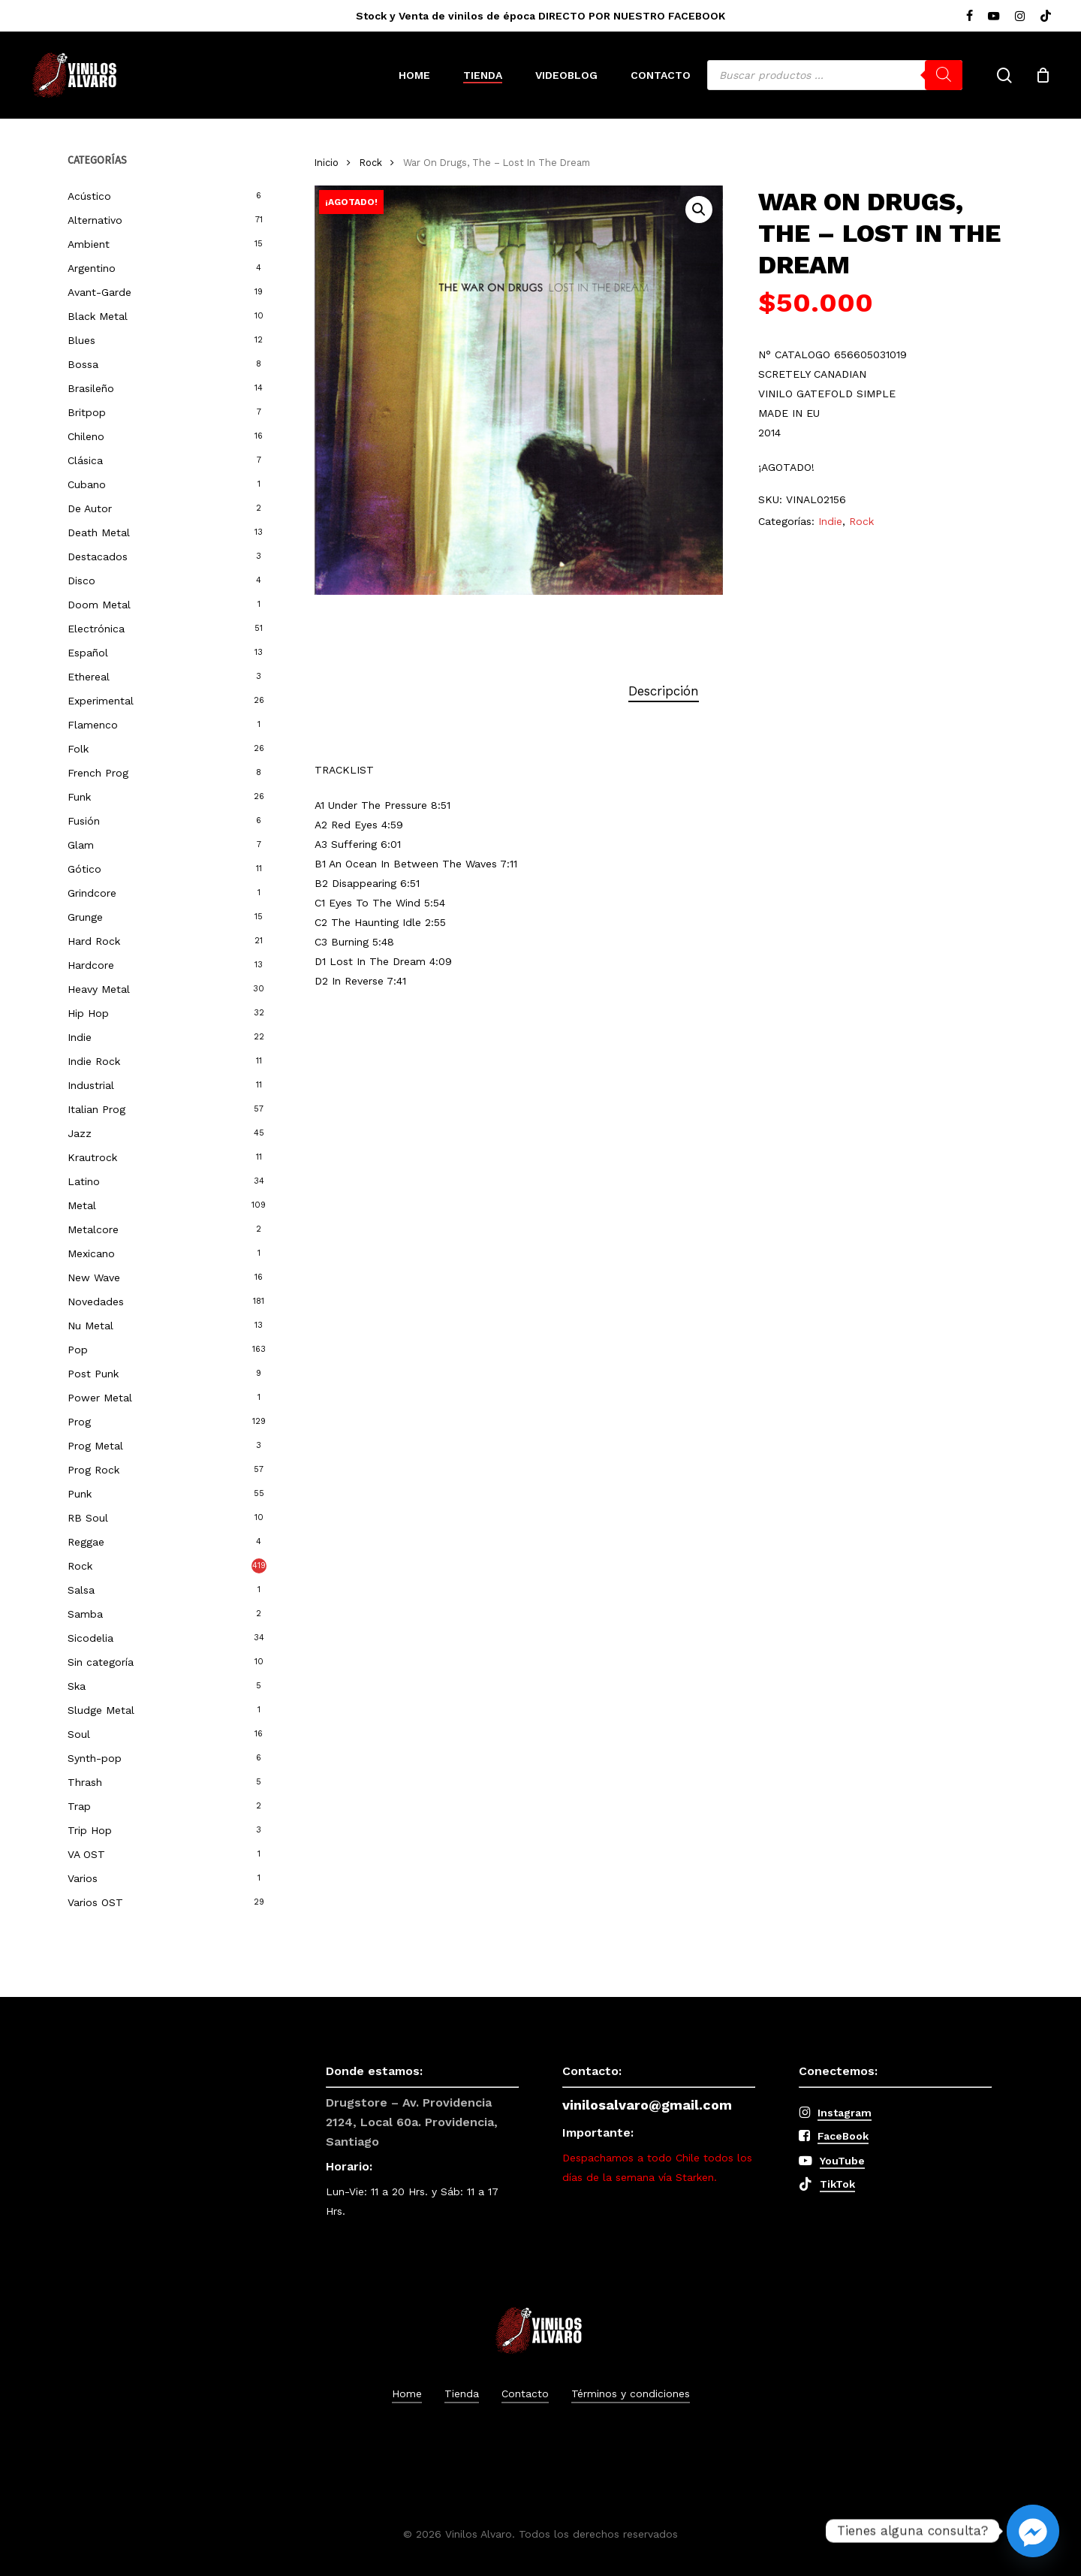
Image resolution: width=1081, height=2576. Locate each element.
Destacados (98, 556)
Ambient (89, 244)
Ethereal (89, 677)
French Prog (98, 773)
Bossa (83, 364)
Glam (81, 845)
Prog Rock (93, 1470)
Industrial (91, 1085)
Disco (81, 581)
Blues (81, 340)
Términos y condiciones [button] (630, 2393)
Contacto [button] (525, 2393)
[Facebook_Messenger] (1033, 2531)
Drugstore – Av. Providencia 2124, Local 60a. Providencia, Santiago (412, 2122)
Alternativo (95, 220)
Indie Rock (94, 1061)
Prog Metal (95, 1446)
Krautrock (92, 1157)
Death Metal (99, 532)
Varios (83, 1878)
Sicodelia (90, 1638)
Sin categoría (101, 1662)
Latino (84, 1181)
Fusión (84, 821)
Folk (78, 749)
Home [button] (407, 2393)
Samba (85, 1614)
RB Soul (88, 1518)
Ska (77, 1686)
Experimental (101, 701)
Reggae (86, 1542)
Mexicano (91, 1253)
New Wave (94, 1277)
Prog (79, 1422)
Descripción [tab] (663, 690)
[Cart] (1042, 75)
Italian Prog (96, 1109)
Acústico (89, 196)
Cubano (87, 484)
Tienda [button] (461, 2393)
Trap (79, 1806)
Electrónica (96, 629)
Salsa (81, 1590)
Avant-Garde (99, 292)
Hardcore (91, 965)
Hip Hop (88, 1013)
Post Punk (93, 1374)
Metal (82, 1205)
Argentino (92, 268)
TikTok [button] (837, 2184)
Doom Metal (99, 605)
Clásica (85, 460)
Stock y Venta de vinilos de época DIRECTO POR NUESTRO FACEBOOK (540, 16)
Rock (80, 1566)
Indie (80, 1037)
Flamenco (93, 725)
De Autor (90, 508)
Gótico (84, 869)
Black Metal (98, 316)
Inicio (327, 162)
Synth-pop (95, 1758)
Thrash (85, 1782)
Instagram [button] (845, 2113)
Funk (79, 797)
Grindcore (92, 893)
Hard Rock (94, 941)
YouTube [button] (842, 2161)
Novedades (96, 1302)
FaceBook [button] (843, 2136)
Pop (78, 1350)
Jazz (80, 1133)
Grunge (85, 917)
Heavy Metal (99, 989)
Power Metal (100, 1398)
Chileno (86, 436)
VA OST (86, 1854)
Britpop (87, 412)
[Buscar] (943, 75)
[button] (698, 209)
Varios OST (95, 1902)
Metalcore (93, 1229)
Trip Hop (90, 1830)
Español (88, 653)
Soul (79, 1734)
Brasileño (91, 388)
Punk (80, 1494)
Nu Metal (90, 1326)
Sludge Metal (101, 1710)
